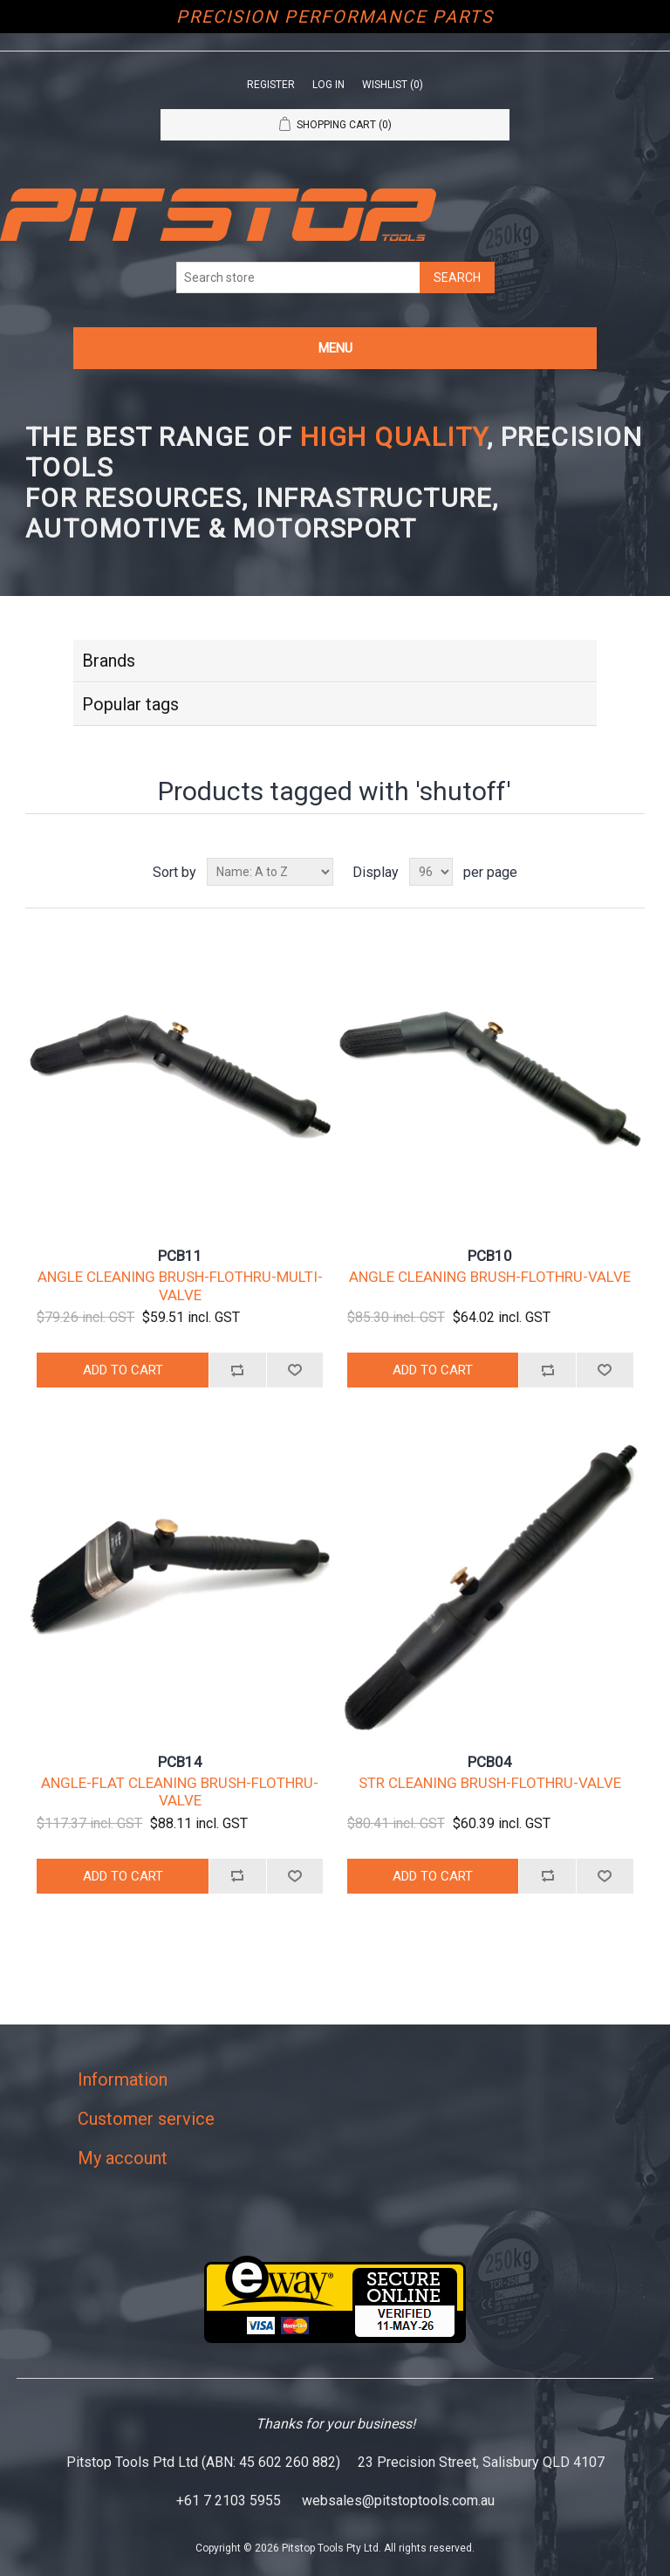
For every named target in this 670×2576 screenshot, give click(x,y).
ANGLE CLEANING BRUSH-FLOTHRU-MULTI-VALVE (180, 1285)
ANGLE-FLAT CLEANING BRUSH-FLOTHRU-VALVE (179, 1791)
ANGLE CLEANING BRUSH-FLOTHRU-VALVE (490, 1276)
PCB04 (490, 1762)
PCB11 (180, 1255)
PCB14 (180, 1762)
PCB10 (490, 1255)
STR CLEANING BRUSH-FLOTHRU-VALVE (490, 1783)
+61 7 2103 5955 (228, 2500)
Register (271, 85)
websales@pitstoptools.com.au (398, 2500)
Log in (328, 85)
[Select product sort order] (270, 872)
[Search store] (298, 277)
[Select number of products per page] (431, 872)
